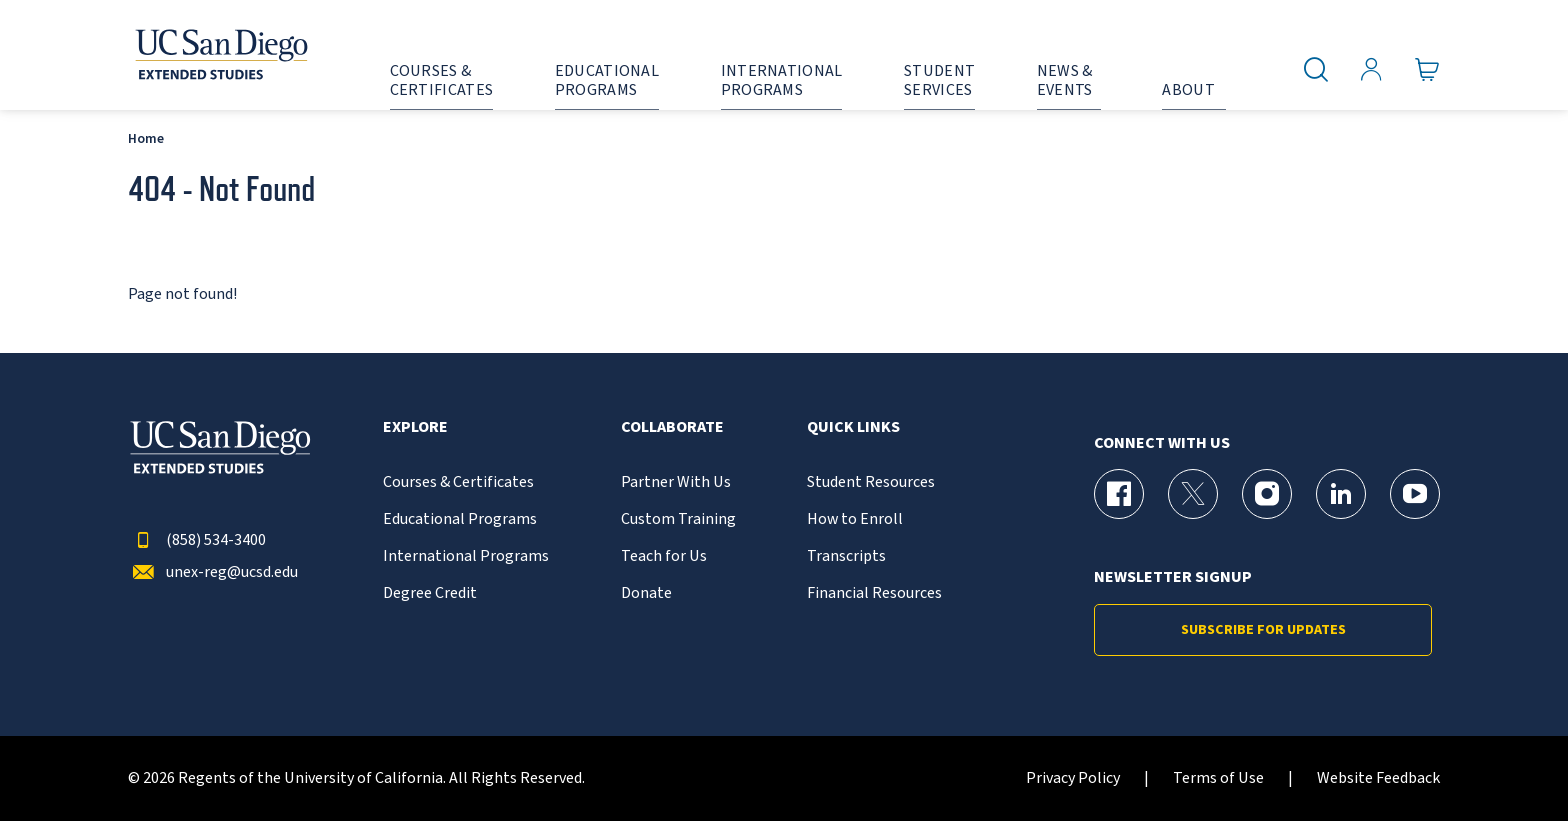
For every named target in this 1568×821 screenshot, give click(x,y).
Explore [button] (415, 427)
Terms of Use (1218, 778)
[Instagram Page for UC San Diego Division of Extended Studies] (1267, 494)
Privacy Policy (1073, 778)
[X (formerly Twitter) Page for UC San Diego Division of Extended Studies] (1193, 494)
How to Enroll (855, 519)
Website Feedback (1378, 778)
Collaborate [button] (672, 427)
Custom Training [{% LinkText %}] (678, 519)
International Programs (466, 556)
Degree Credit (430, 593)
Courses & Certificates (458, 482)
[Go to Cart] (1427, 70)
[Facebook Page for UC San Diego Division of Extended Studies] (1119, 494)
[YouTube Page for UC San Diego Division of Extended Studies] (1415, 494)
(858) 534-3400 (197, 540)
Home (146, 138)
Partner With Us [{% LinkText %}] (676, 482)
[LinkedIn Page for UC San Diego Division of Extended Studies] (1341, 494)
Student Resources (871, 482)
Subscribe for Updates (1263, 630)
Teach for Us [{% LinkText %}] (664, 556)
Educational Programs (460, 519)
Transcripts (846, 556)
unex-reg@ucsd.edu (213, 572)
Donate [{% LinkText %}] (646, 593)
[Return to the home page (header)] (220, 55)
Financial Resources (874, 593)
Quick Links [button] (853, 427)
